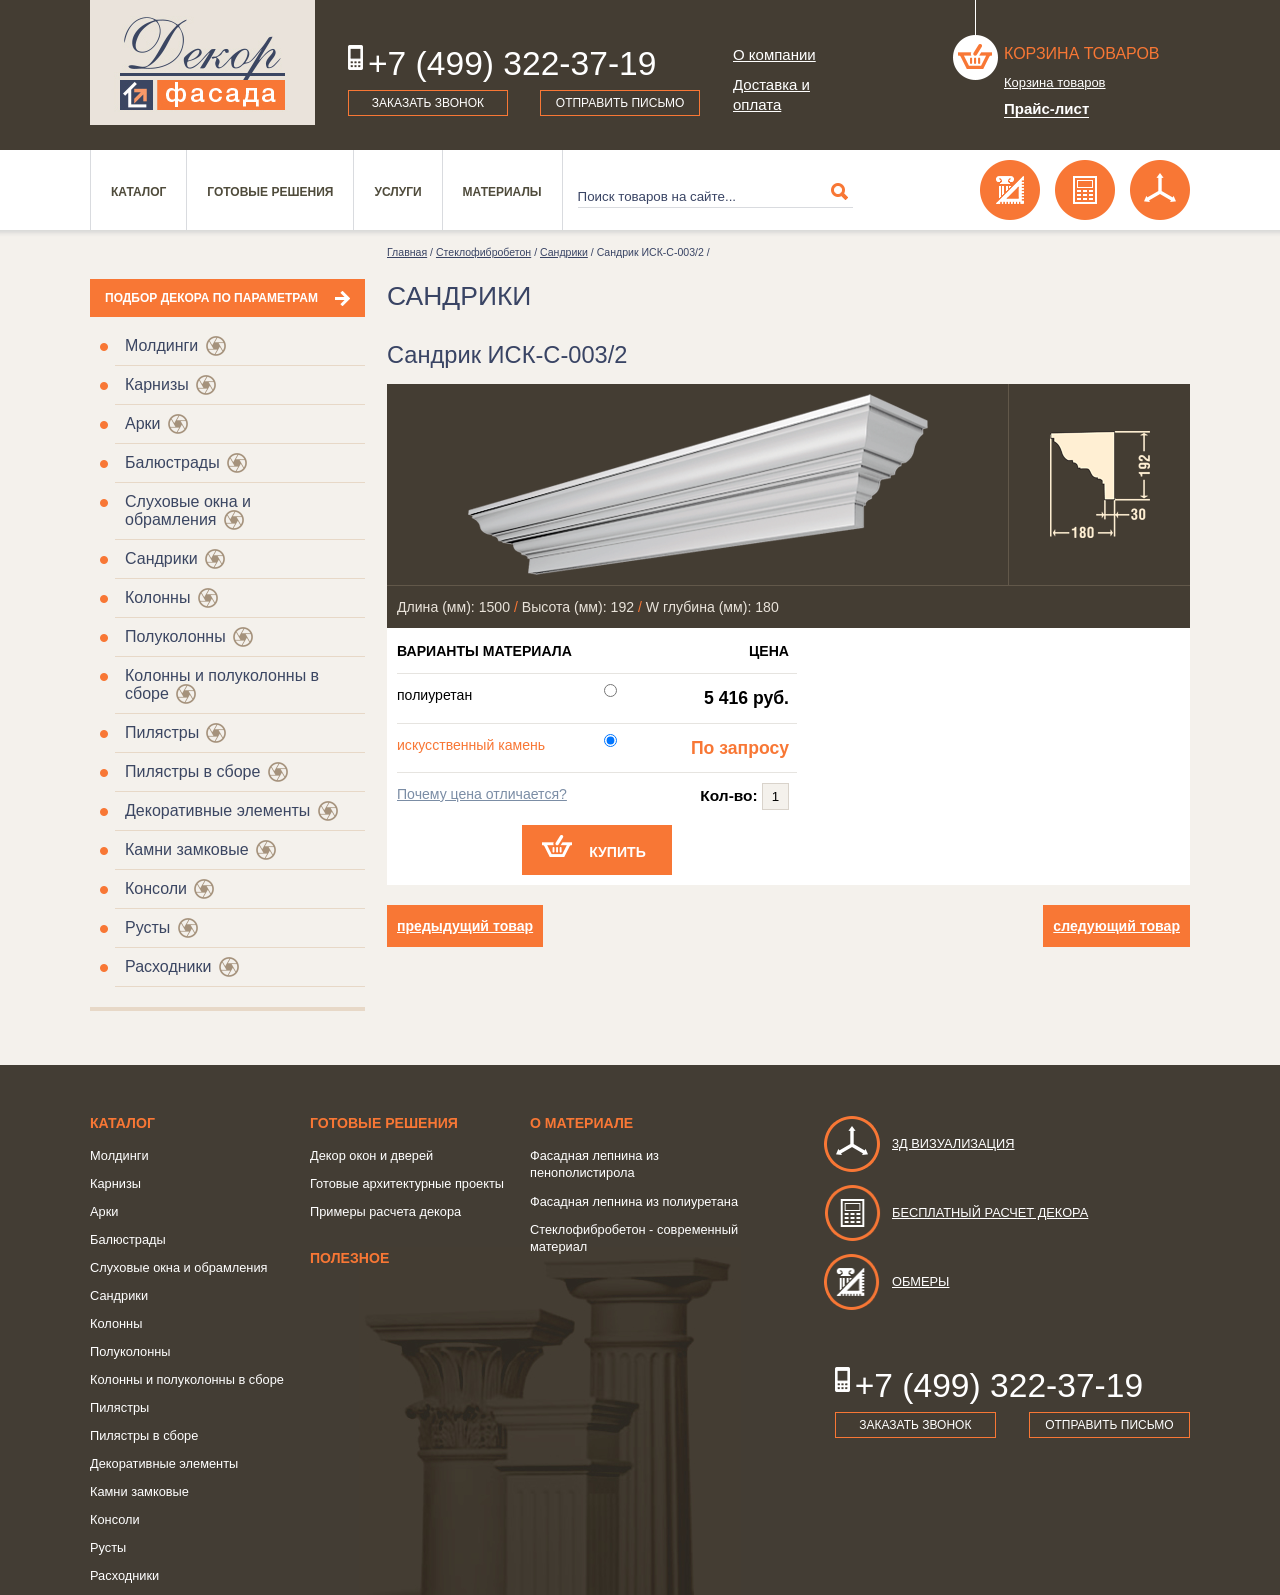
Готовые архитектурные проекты (407, 1183)
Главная (407, 252)
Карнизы (157, 384)
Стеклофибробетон (483, 252)
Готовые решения (270, 192)
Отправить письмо (620, 103)
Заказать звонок (428, 103)
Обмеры (885, 1281)
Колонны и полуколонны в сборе (187, 1379)
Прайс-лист (1046, 108)
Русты (147, 927)
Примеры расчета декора (385, 1211)
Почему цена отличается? (482, 794)
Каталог (138, 192)
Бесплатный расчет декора (955, 1212)
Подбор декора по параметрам (211, 298)
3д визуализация (918, 1143)
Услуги (397, 192)
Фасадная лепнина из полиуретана (634, 1201)
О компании (774, 54)
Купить (617, 852)
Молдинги (161, 345)
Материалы (502, 192)
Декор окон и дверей (371, 1155)
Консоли (156, 888)
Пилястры (162, 732)
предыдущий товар (465, 926)
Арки (143, 423)
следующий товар (1116, 926)
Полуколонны (175, 636)
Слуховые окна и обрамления (188, 510)
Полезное (349, 1258)
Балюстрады (172, 462)
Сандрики (161, 558)
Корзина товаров (1082, 53)
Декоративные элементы (217, 810)
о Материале (581, 1123)
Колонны (157, 597)
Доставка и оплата (771, 94)
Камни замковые (187, 849)
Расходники (168, 966)
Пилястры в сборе (192, 771)
